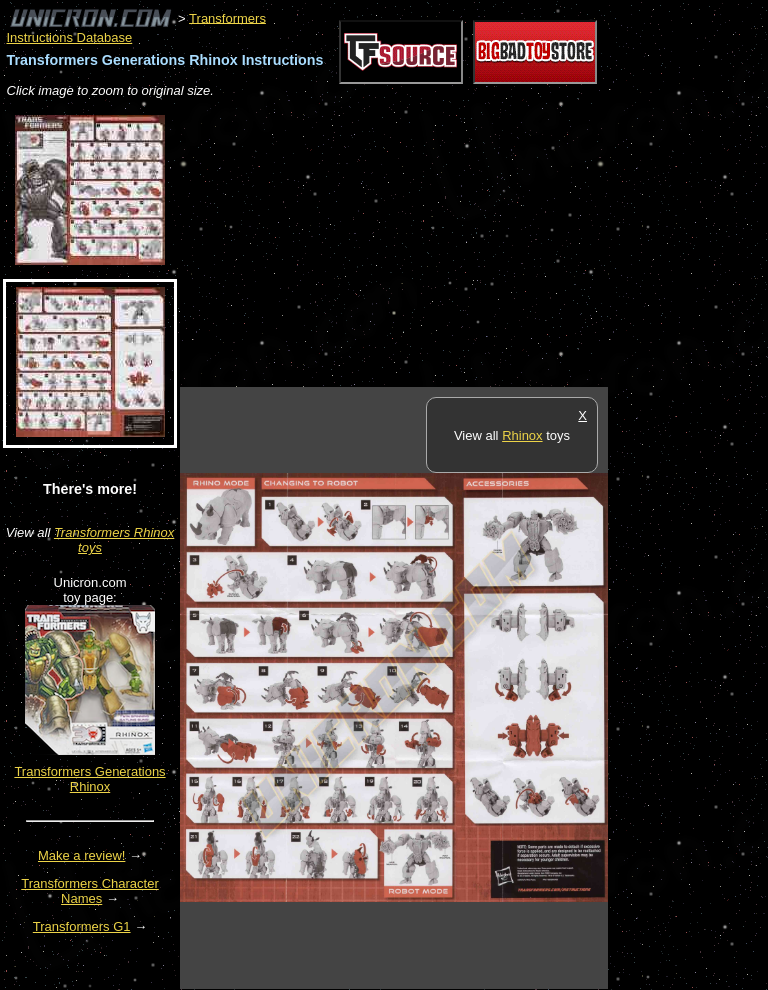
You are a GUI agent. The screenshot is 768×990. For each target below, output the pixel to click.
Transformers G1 (82, 926)
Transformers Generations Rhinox (89, 779)
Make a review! (81, 855)
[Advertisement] (414, 244)
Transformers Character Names (90, 891)
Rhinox (522, 435)
